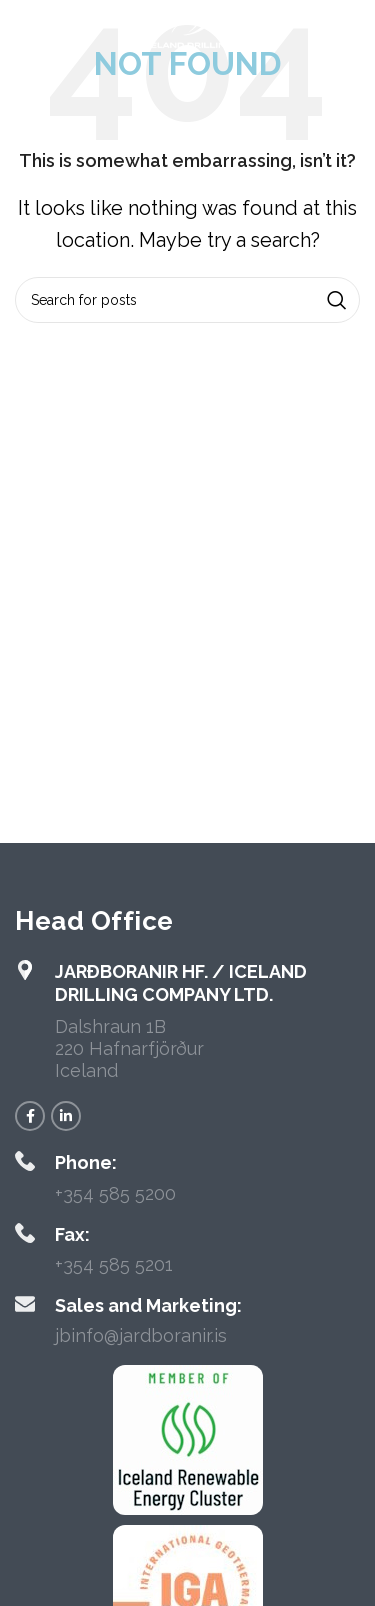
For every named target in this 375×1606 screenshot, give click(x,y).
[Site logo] (187, 28)
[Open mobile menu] (48, 30)
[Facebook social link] (30, 1116)
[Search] (187, 300)
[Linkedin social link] (66, 1116)
